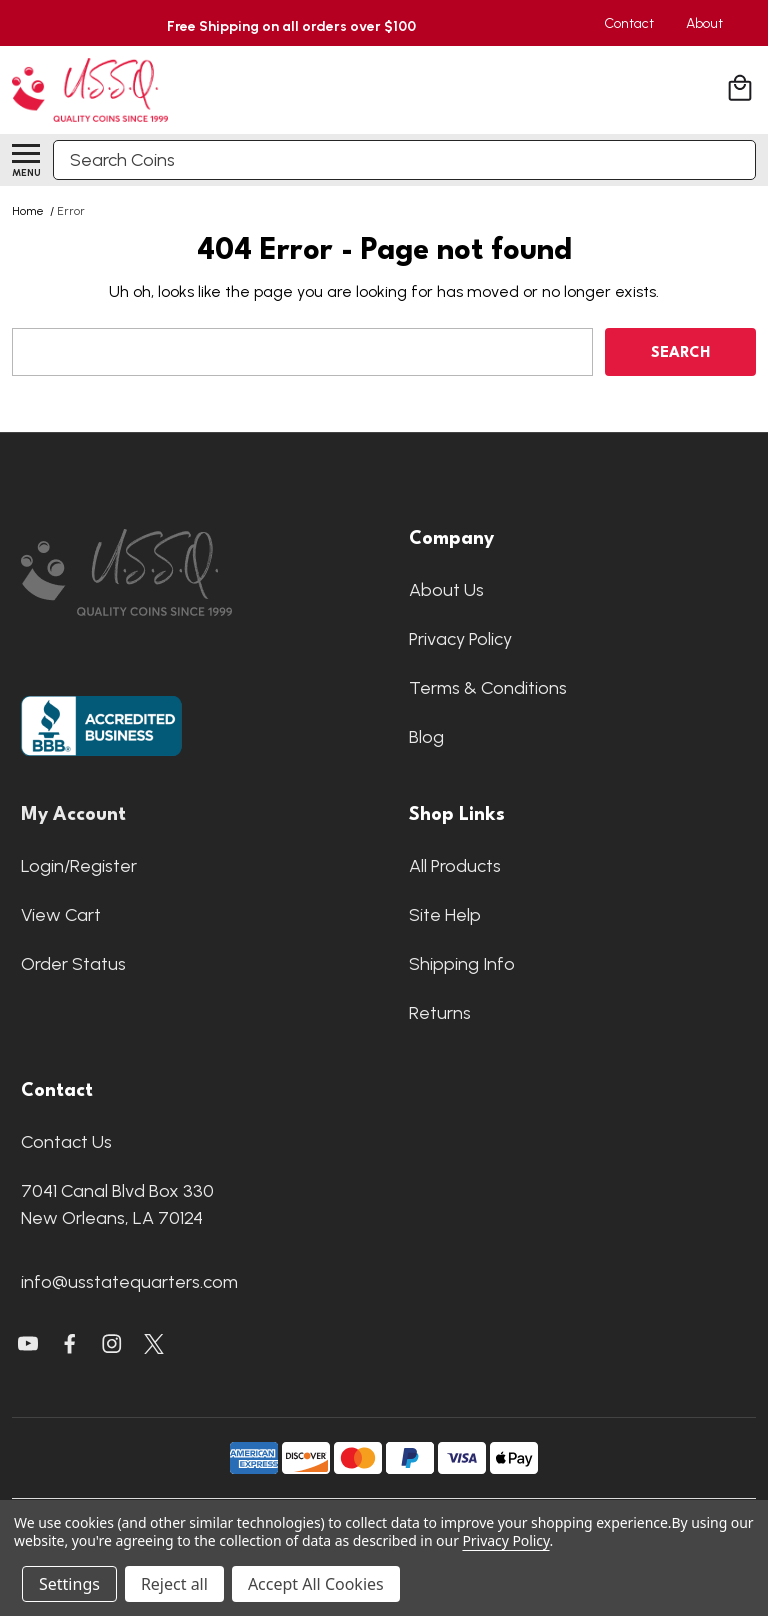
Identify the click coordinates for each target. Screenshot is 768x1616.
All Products (455, 866)
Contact (629, 23)
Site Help (445, 915)
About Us (446, 590)
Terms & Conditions (488, 688)
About (704, 23)
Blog (426, 737)
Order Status (73, 964)
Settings (69, 1584)
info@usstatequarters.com (129, 1282)
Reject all (174, 1584)
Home (28, 211)
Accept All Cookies (316, 1584)
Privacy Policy (460, 639)
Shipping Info (462, 964)
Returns (440, 1013)
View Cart (61, 915)
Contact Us (66, 1142)
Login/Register (79, 866)
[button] (190, 572)
